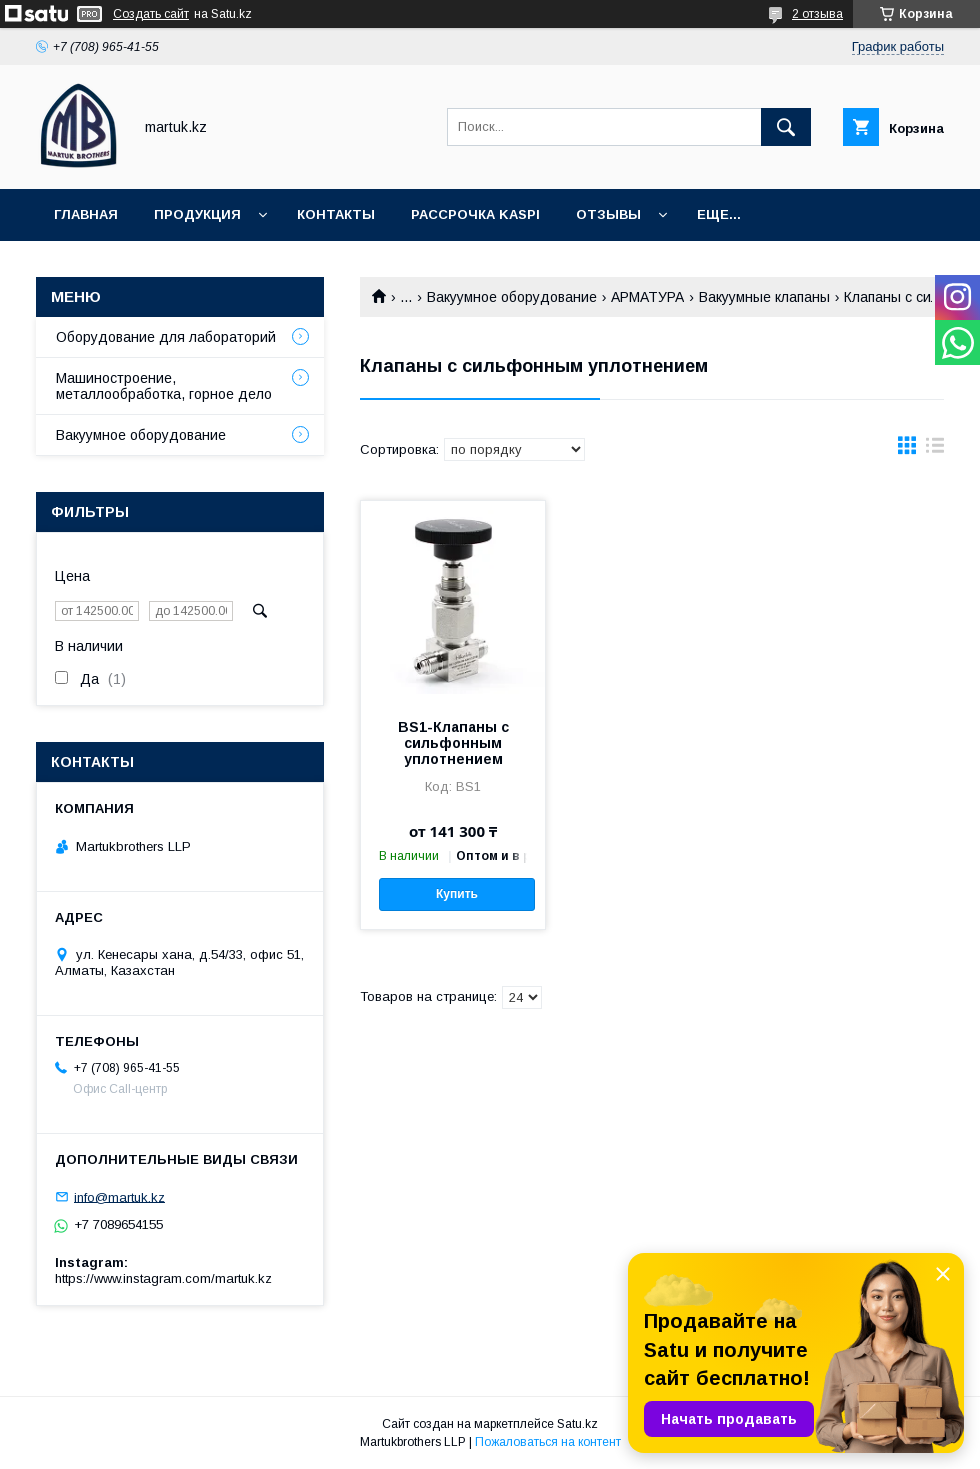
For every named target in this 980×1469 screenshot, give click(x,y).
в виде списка (935, 450)
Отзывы (608, 214)
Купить (457, 894)
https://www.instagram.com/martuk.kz (163, 1278)
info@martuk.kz (119, 1196)
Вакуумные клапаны (764, 297)
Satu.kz (577, 1424)
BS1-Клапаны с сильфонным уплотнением (453, 743)
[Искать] (786, 127)
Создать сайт (151, 14)
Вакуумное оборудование (512, 297)
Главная (86, 214)
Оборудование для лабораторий (166, 337)
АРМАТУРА (647, 297)
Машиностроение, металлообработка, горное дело (164, 386)
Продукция (197, 214)
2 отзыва (817, 14)
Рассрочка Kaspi (475, 214)
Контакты (336, 214)
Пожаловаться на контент (548, 1442)
